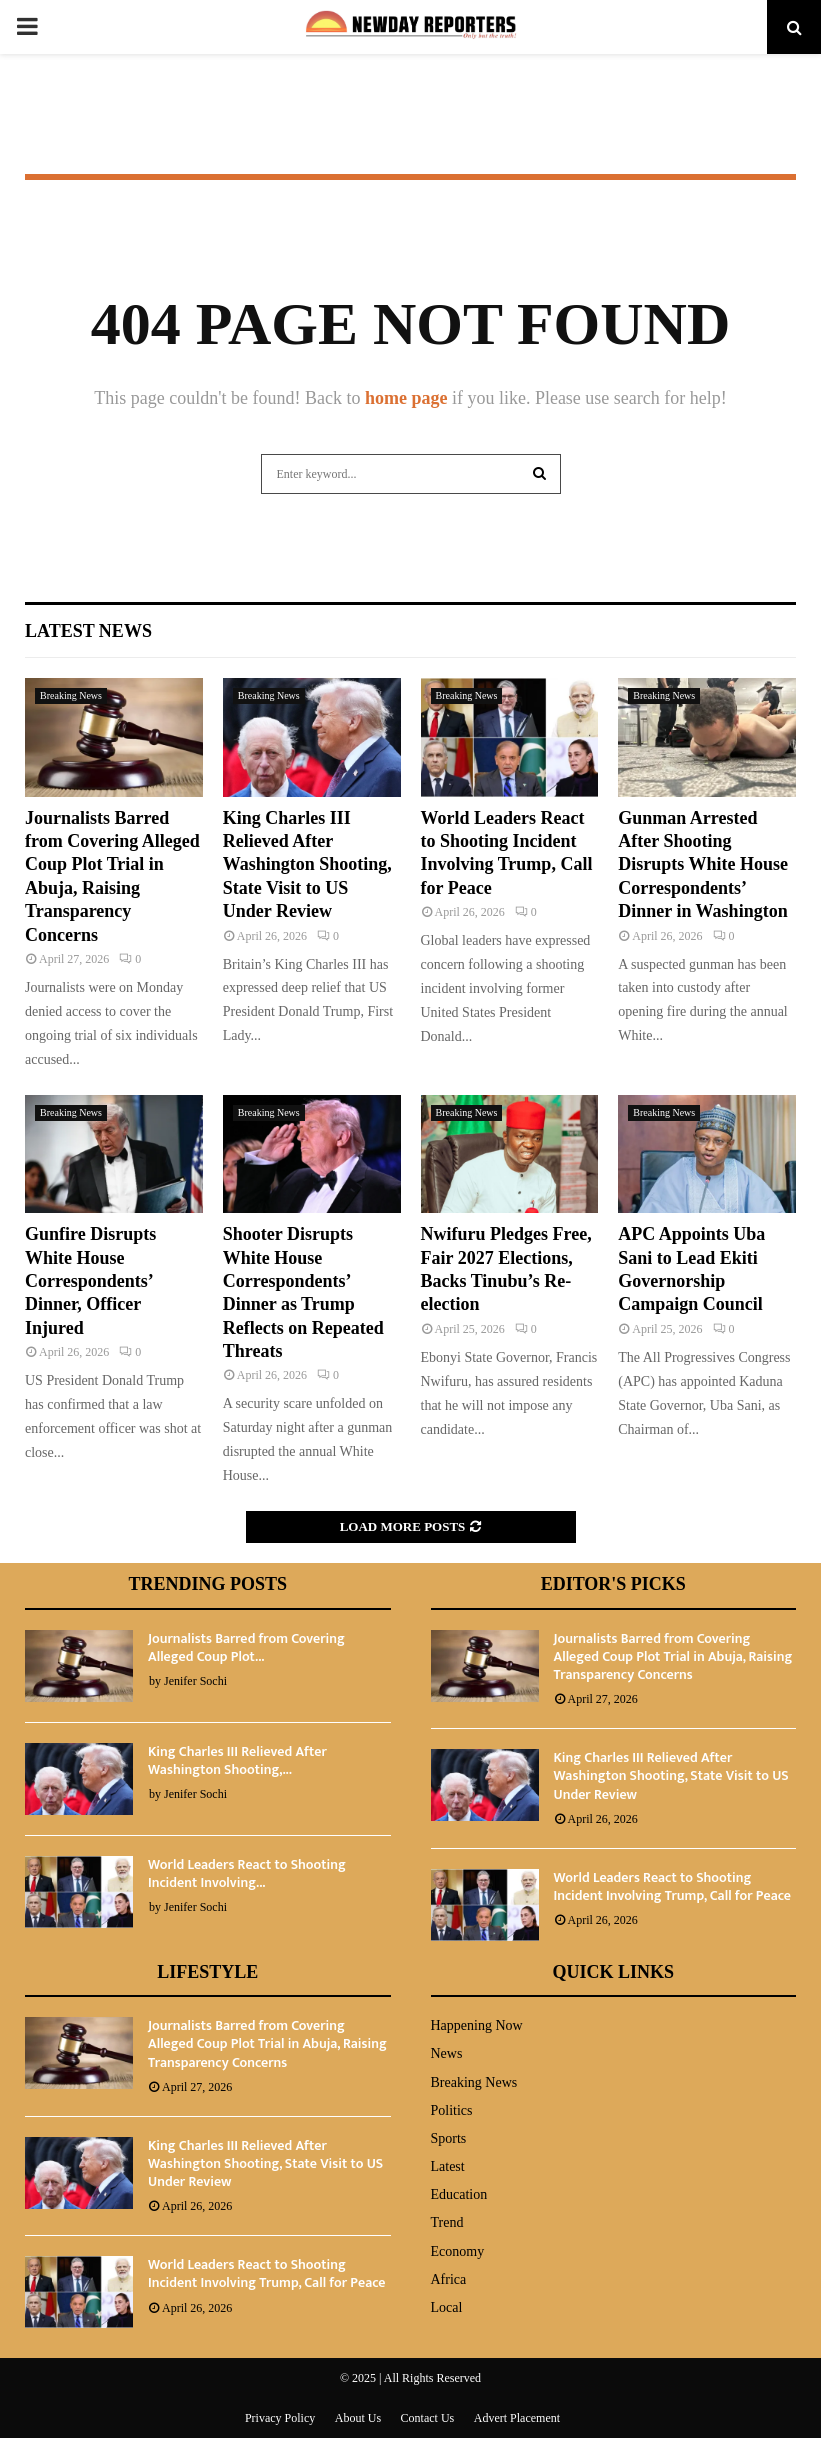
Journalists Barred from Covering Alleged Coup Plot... (246, 1647)
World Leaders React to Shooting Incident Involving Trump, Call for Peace (672, 1886)
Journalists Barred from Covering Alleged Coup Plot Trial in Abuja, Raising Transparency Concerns (673, 1656)
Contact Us (428, 2418)
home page (406, 398)
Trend (447, 2222)
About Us (358, 2418)
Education (459, 2194)
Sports (449, 2138)
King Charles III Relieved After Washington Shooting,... (237, 1760)
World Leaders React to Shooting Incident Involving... (247, 1873)
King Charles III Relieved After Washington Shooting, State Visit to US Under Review (307, 865)
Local (447, 2307)
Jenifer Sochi (195, 1681)
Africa (449, 2279)
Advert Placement (517, 2418)
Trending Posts (207, 1584)
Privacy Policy (280, 2418)
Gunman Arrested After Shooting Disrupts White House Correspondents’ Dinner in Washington (703, 865)
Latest (448, 2166)
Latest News (88, 631)
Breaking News (71, 695)
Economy (458, 2251)
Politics (452, 2110)
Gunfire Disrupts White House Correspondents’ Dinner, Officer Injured (90, 1281)
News (447, 2053)
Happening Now (477, 2025)
